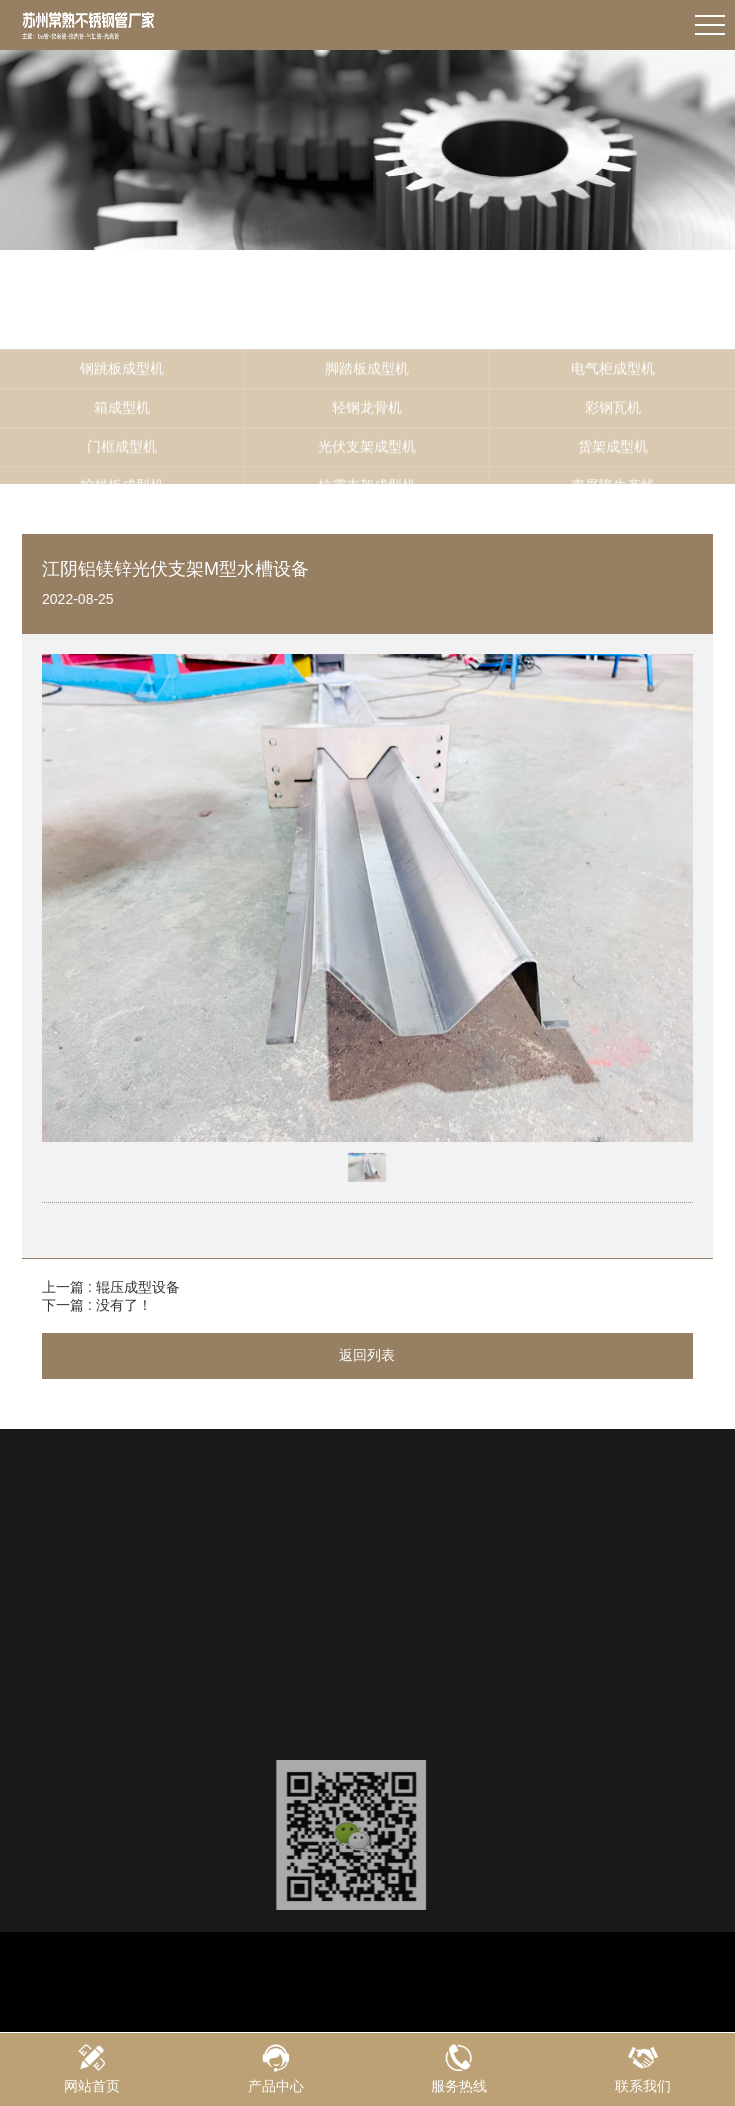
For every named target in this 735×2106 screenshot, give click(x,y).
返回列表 (367, 1355)
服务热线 (460, 2068)
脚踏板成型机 (367, 416)
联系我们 (643, 2068)
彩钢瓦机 (613, 455)
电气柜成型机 (613, 416)
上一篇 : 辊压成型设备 (111, 1287)
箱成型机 (122, 455)
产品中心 (276, 2068)
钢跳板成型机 (122, 416)
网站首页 (92, 2068)
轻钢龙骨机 (367, 455)
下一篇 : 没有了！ (97, 1305)
